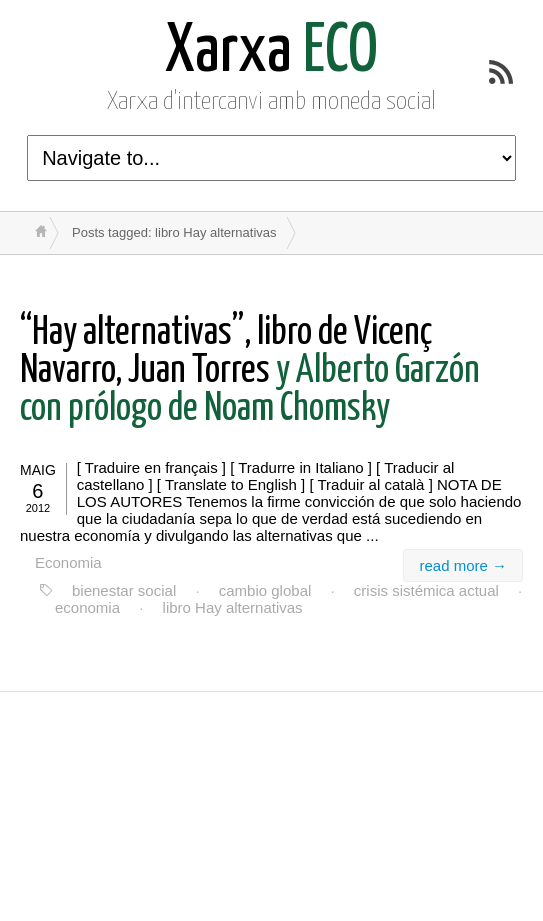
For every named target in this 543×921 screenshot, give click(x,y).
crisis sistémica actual (426, 590)
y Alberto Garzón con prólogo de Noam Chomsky (250, 371)
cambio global (265, 590)
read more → (463, 565)
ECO (271, 52)
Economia (68, 562)
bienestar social (124, 590)
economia (87, 607)
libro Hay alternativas (233, 607)
